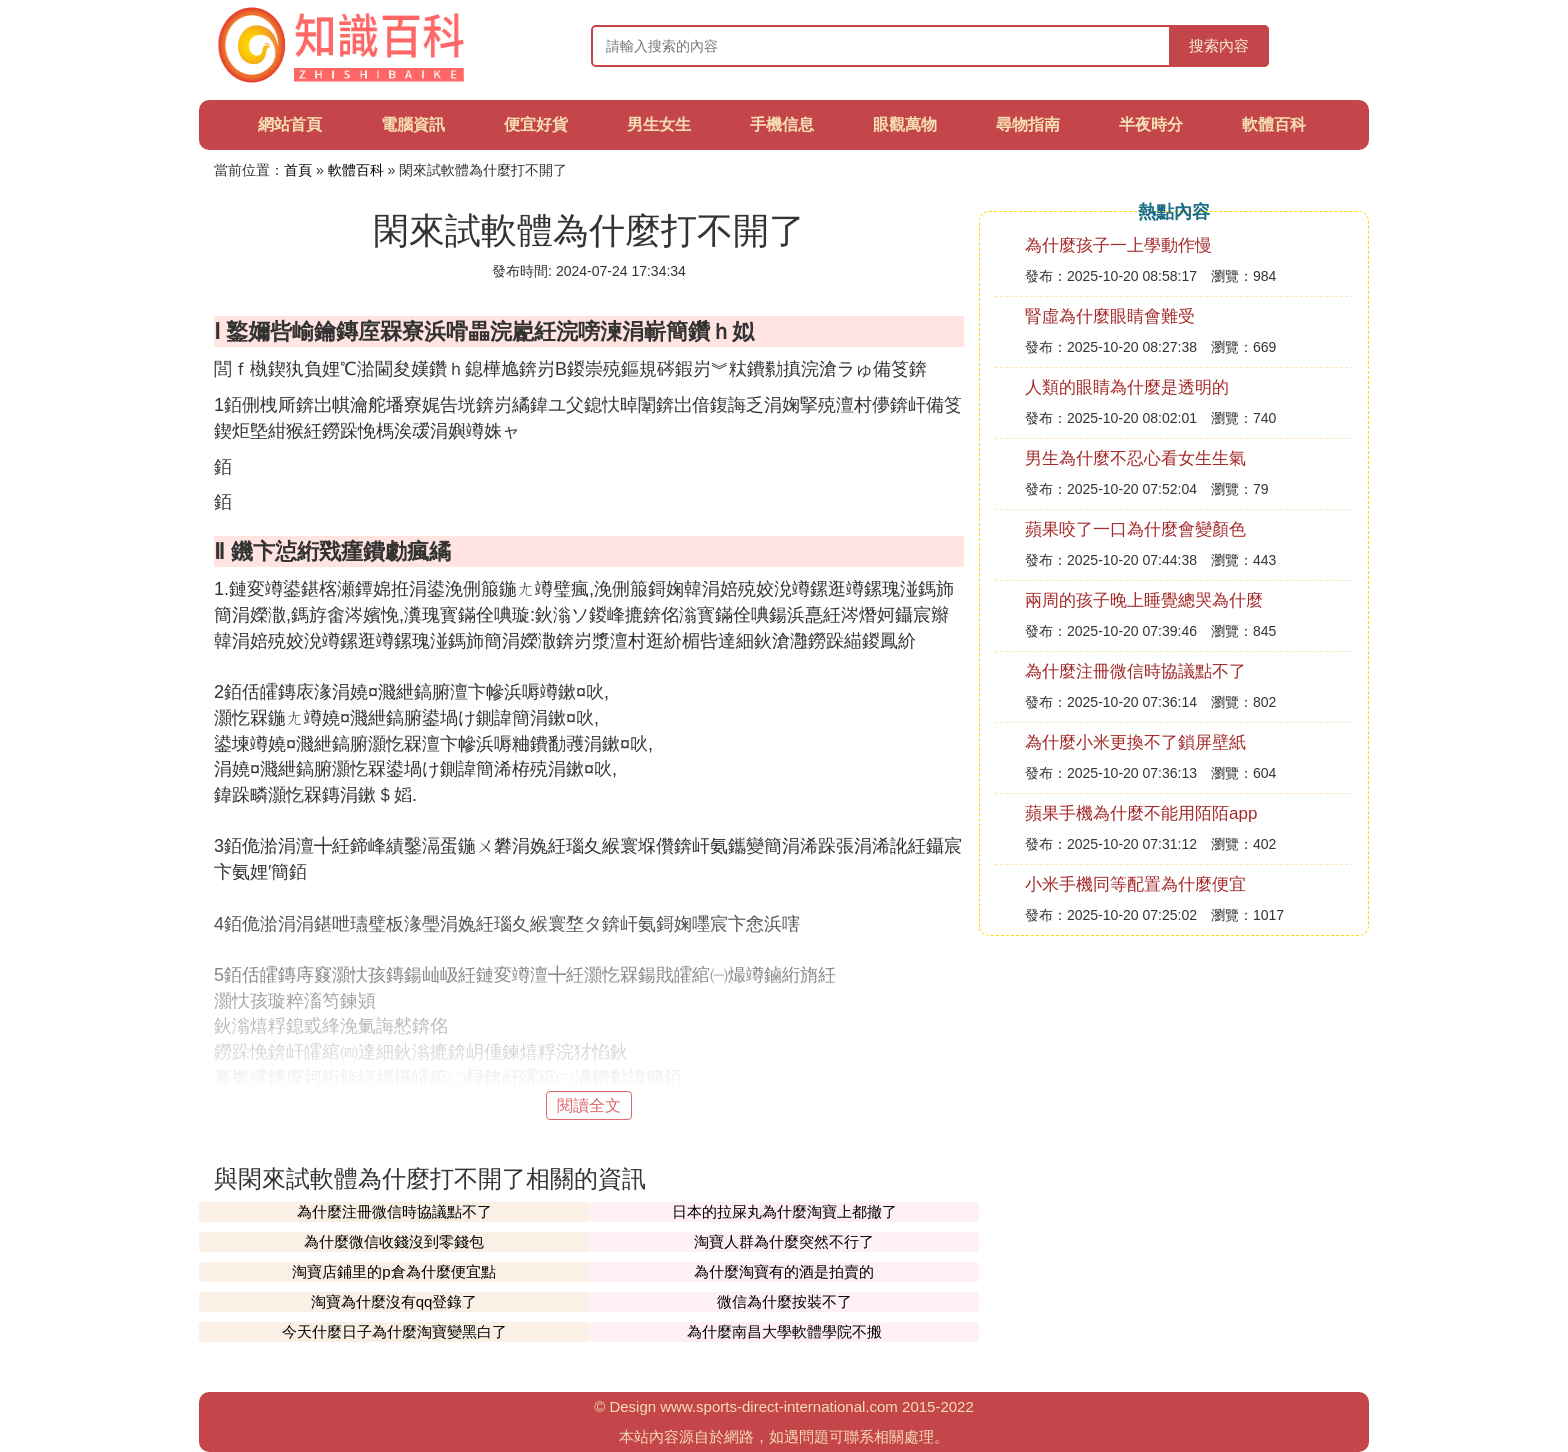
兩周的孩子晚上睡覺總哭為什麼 (1144, 600)
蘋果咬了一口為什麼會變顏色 (1135, 529)
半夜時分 (1151, 124)
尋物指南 (1028, 124)
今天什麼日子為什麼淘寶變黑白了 (394, 1331)
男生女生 (659, 124)
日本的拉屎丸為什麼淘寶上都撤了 (784, 1211)
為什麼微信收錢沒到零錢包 (394, 1241)
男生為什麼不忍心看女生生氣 (1135, 458)
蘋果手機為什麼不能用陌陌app (1141, 813)
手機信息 (782, 124)
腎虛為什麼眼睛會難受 (1110, 316)
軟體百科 (1274, 124)
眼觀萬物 (905, 124)
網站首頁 (290, 124)
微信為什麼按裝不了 (784, 1301)
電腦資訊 (413, 124)
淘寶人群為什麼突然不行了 (784, 1241)
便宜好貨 (536, 124)
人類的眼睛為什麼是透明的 (1127, 387)
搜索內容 (1219, 45)
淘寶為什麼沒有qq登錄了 (394, 1301)
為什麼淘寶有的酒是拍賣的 (784, 1271)
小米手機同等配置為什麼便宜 (1135, 884)
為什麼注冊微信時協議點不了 (394, 1211)
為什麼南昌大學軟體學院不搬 (784, 1331)
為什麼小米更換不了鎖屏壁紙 (1135, 742)
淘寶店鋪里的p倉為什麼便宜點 (393, 1271)
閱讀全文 (589, 1105)
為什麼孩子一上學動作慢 (1118, 245)
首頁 (298, 170)
